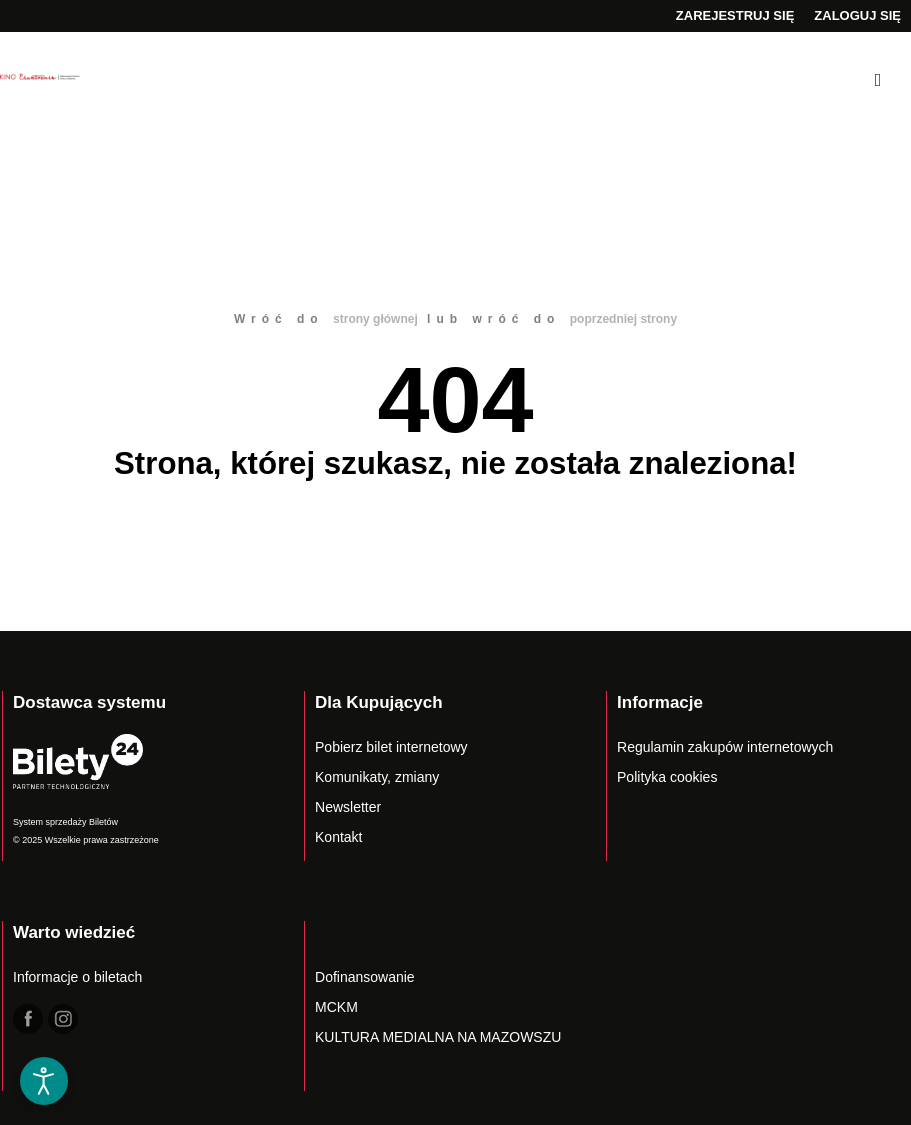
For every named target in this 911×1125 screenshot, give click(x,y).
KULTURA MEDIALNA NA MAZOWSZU (438, 1037)
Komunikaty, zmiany (377, 777)
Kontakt (338, 837)
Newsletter (348, 807)
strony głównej (375, 319)
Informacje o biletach (77, 977)
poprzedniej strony (623, 319)
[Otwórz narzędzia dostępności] (44, 1081)
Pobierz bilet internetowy (391, 747)
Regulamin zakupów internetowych (725, 747)
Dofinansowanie (365, 977)
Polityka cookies (667, 777)
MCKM (336, 1007)
